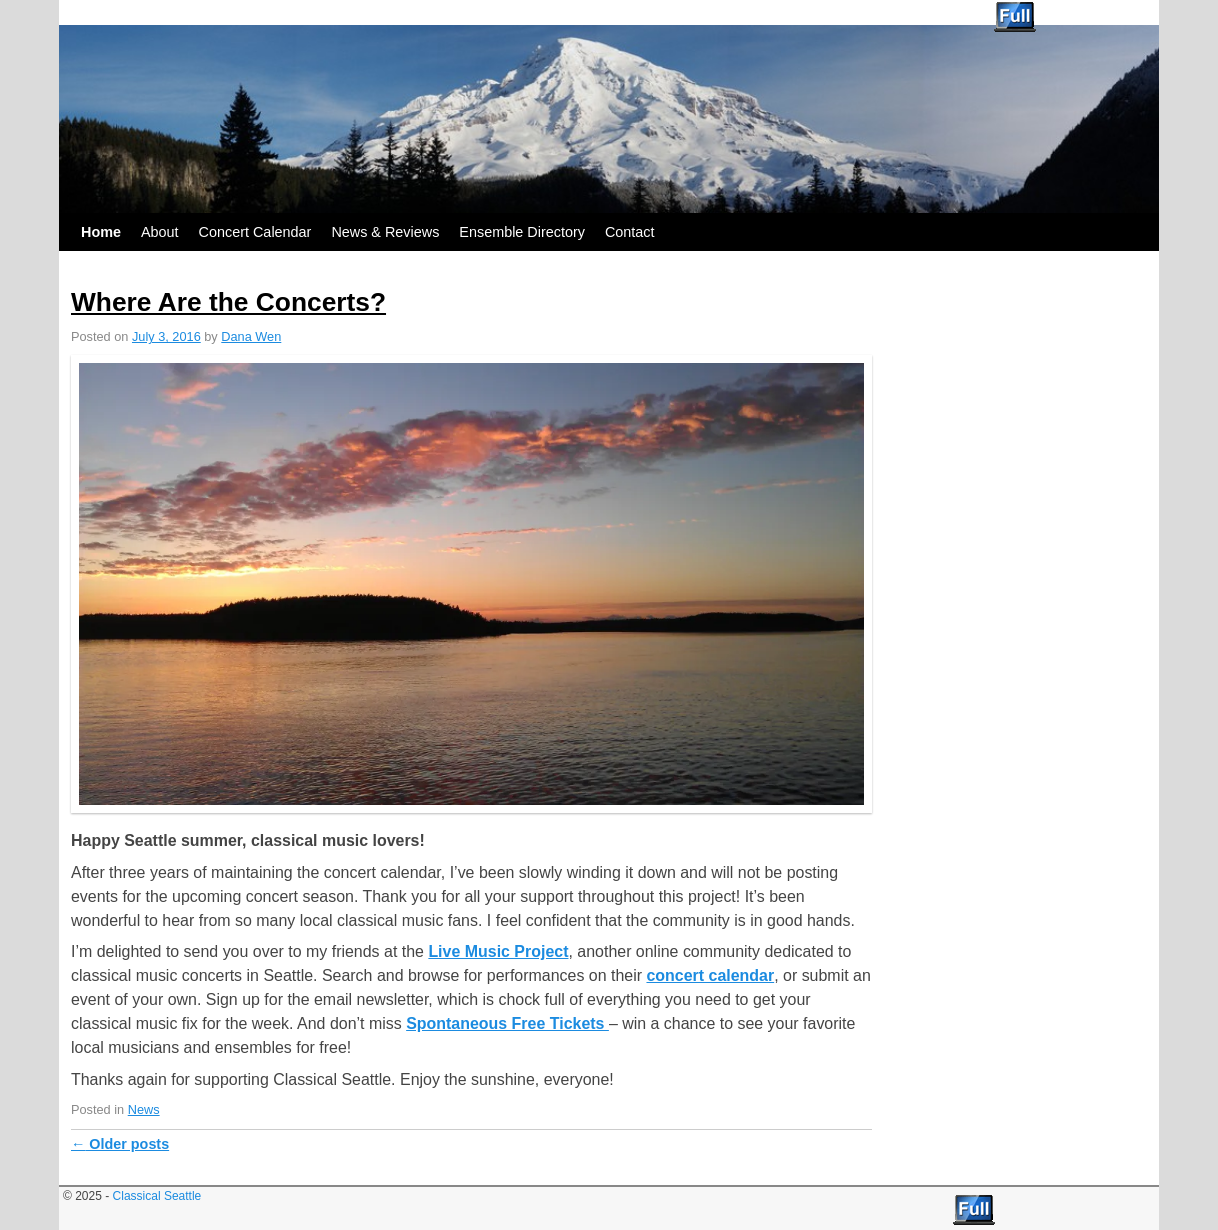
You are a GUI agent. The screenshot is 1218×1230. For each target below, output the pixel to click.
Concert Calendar (255, 232)
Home (101, 232)
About (160, 232)
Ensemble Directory (522, 232)
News (144, 1109)
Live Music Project (498, 951)
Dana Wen (251, 336)
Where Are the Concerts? (228, 302)
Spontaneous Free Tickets (507, 1023)
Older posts (120, 1144)
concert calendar (710, 975)
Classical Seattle (125, 12)
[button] (471, 584)
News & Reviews (385, 232)
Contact (630, 232)
